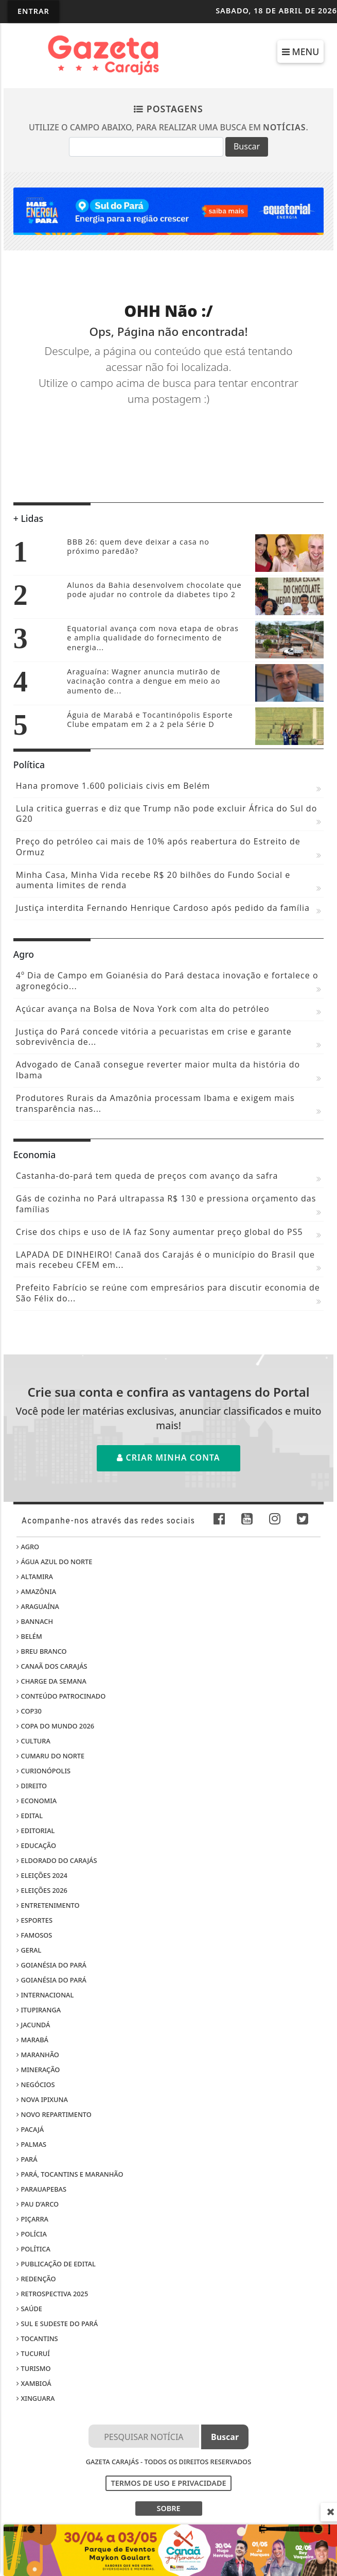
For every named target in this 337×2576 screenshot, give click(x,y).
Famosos (34, 1935)
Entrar (33, 11)
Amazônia (36, 1591)
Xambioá (33, 2383)
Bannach (34, 1621)
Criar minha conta (168, 1457)
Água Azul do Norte (54, 1561)
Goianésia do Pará (51, 1965)
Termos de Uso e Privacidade (168, 2483)
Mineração (38, 2069)
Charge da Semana (51, 1681)
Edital (29, 1815)
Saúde (29, 2308)
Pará (26, 2159)
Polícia (31, 2234)
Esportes (34, 1920)
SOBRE (168, 2508)
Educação (36, 1845)
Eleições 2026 (41, 1890)
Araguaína (37, 1606)
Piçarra (32, 2219)
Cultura (33, 1740)
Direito (31, 1785)
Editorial (35, 1830)
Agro (27, 1546)
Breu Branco (41, 1651)
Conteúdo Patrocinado (60, 1696)
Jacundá (33, 2024)
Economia (36, 1800)
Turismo (33, 2368)
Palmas (31, 2144)
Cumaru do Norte (50, 1755)
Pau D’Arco (37, 2204)
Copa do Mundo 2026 (55, 1726)
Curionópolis (43, 1770)
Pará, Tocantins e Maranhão (69, 2174)
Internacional (45, 1994)
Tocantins (37, 2338)
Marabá (32, 2039)
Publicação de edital (56, 2263)
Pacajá (30, 2129)
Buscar (247, 146)
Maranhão (37, 2054)
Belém (29, 1636)
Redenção (36, 2278)
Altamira (34, 1576)
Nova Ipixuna (42, 2099)
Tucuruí (33, 2353)
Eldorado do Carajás (56, 1860)
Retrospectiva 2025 (52, 2293)
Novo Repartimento (54, 2114)
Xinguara (35, 2398)
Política (33, 2248)
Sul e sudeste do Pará (57, 2323)
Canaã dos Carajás (51, 1666)
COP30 (29, 1711)
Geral (28, 1950)
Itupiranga (38, 2009)
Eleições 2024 (41, 1875)
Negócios (35, 2084)
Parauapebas (41, 2189)
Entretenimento (47, 1905)
